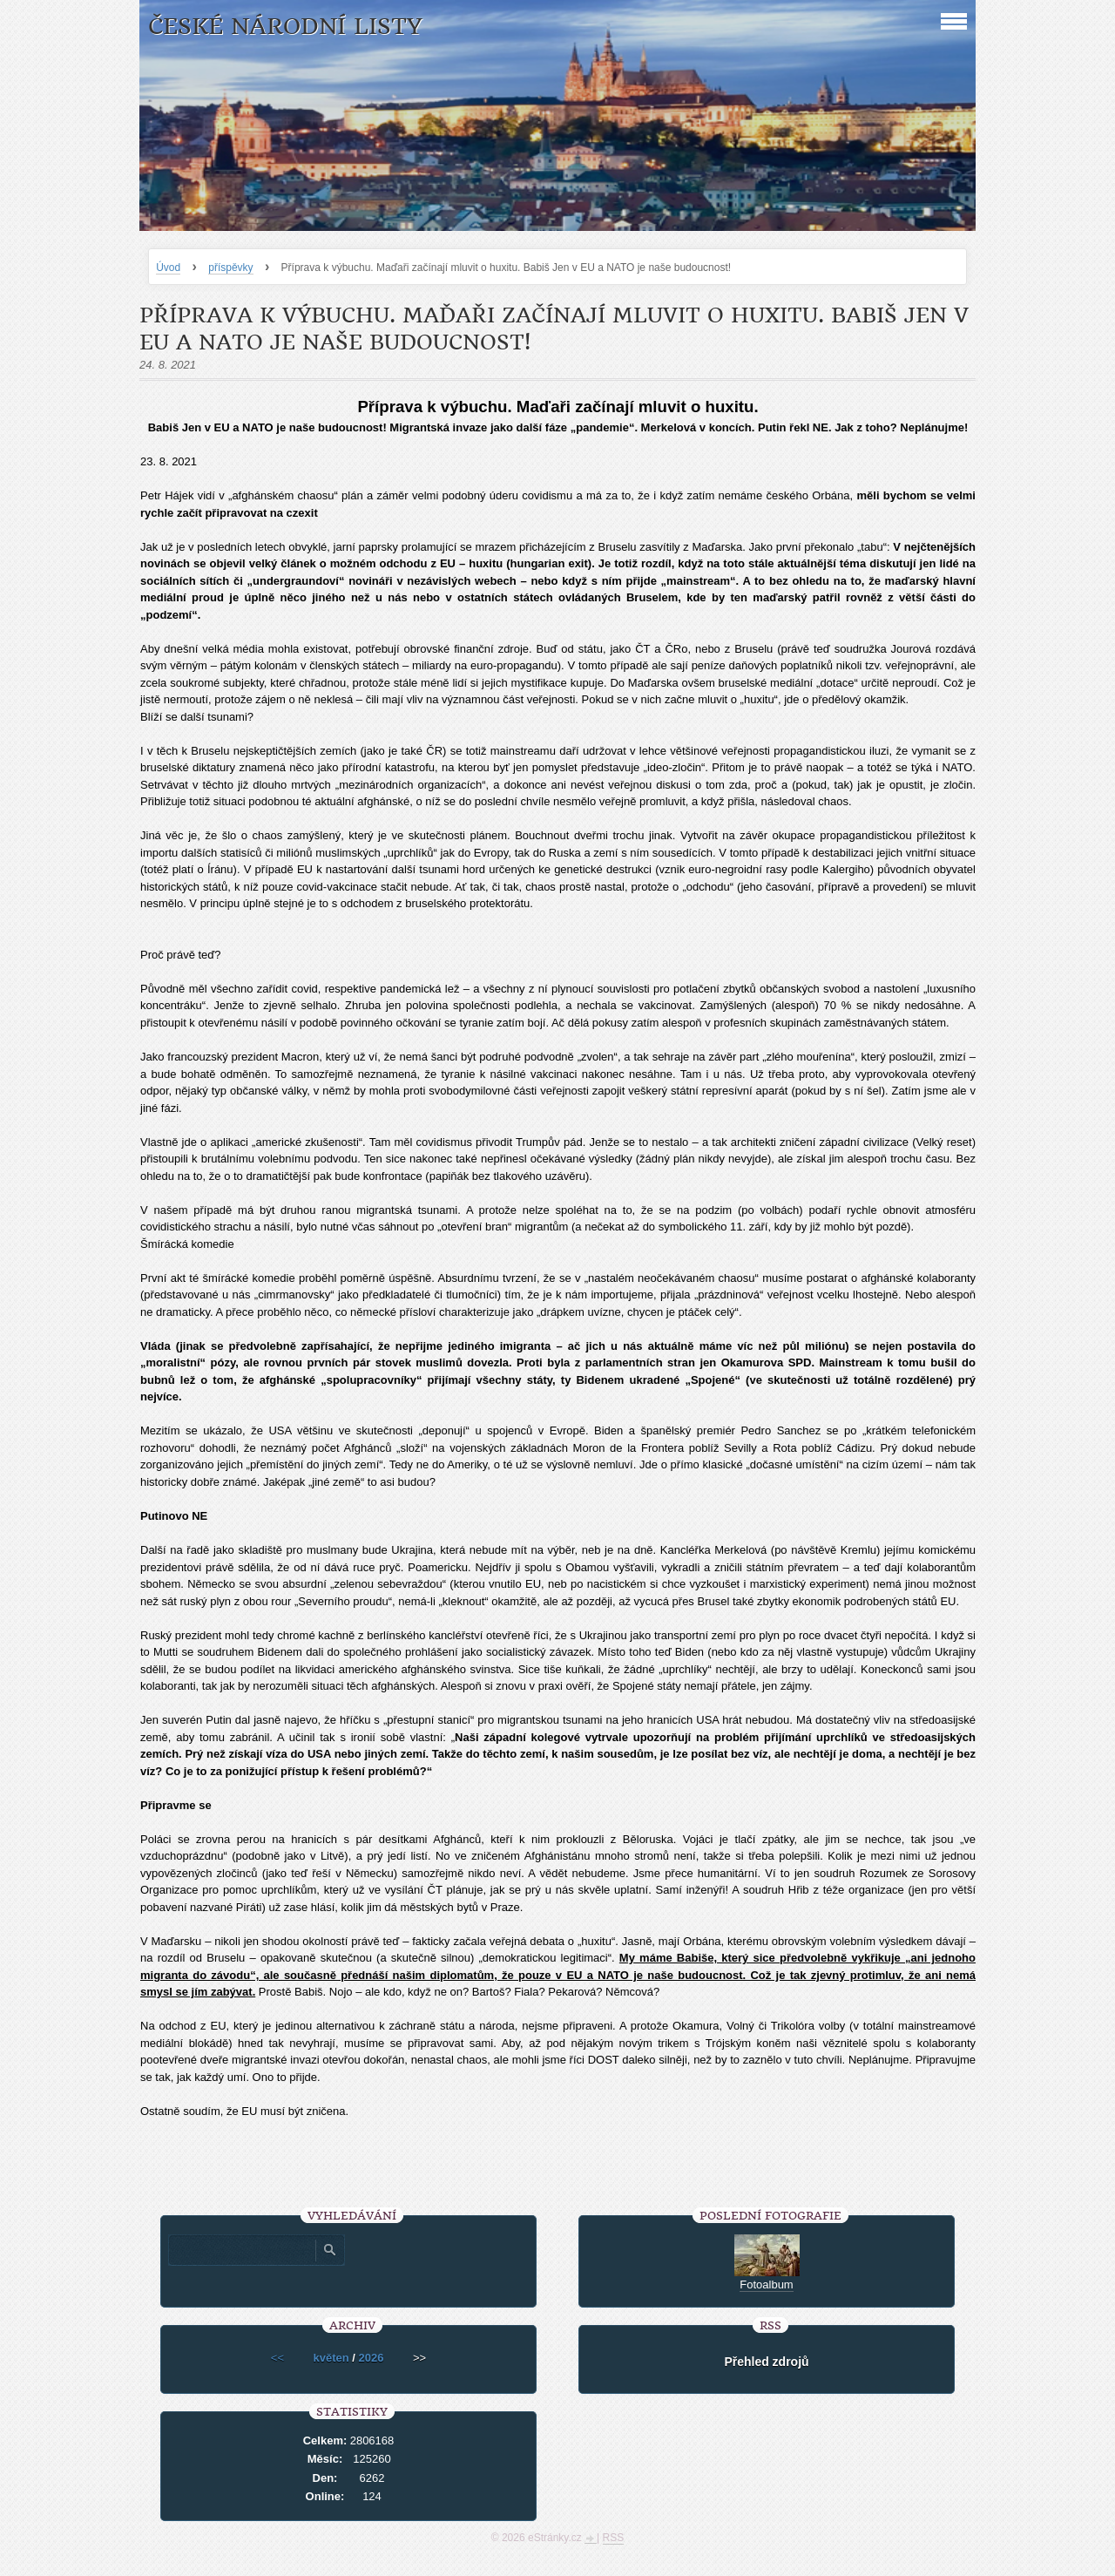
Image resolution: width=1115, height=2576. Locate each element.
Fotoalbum (766, 2284)
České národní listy (285, 26)
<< (277, 2357)
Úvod (168, 267)
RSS (614, 2538)
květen (331, 2357)
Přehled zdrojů (766, 2362)
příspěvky (230, 267)
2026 (371, 2357)
